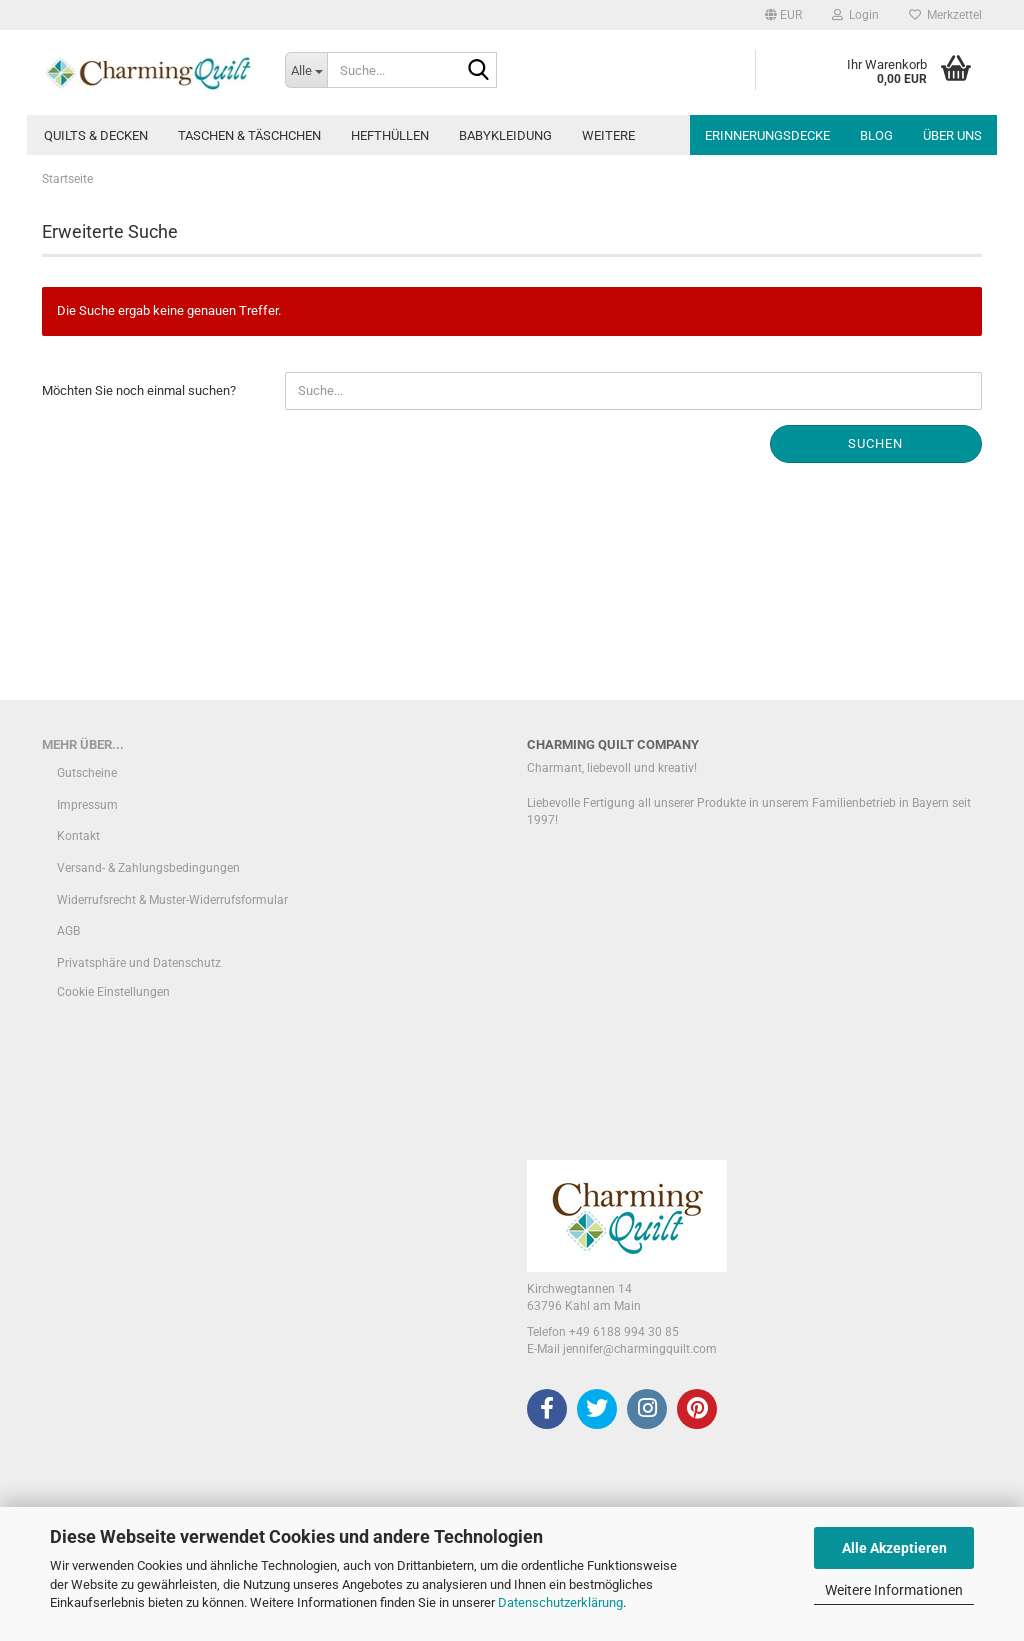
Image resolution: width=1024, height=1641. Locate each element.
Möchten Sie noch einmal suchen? (139, 390)
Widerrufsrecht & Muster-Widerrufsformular (172, 900)
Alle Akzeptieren (894, 1548)
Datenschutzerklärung (560, 1602)
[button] (783, 15)
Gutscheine (87, 773)
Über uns (952, 135)
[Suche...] (306, 70)
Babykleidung (505, 135)
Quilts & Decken (96, 135)
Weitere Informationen (894, 1590)
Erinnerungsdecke (767, 135)
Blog (876, 135)
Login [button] (855, 15)
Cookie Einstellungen (113, 992)
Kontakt (78, 836)
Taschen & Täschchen (249, 135)
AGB (68, 931)
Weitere (608, 135)
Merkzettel (945, 15)
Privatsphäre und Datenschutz (139, 963)
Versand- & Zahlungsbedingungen (148, 868)
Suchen (875, 443)
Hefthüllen (390, 135)
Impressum (87, 805)
